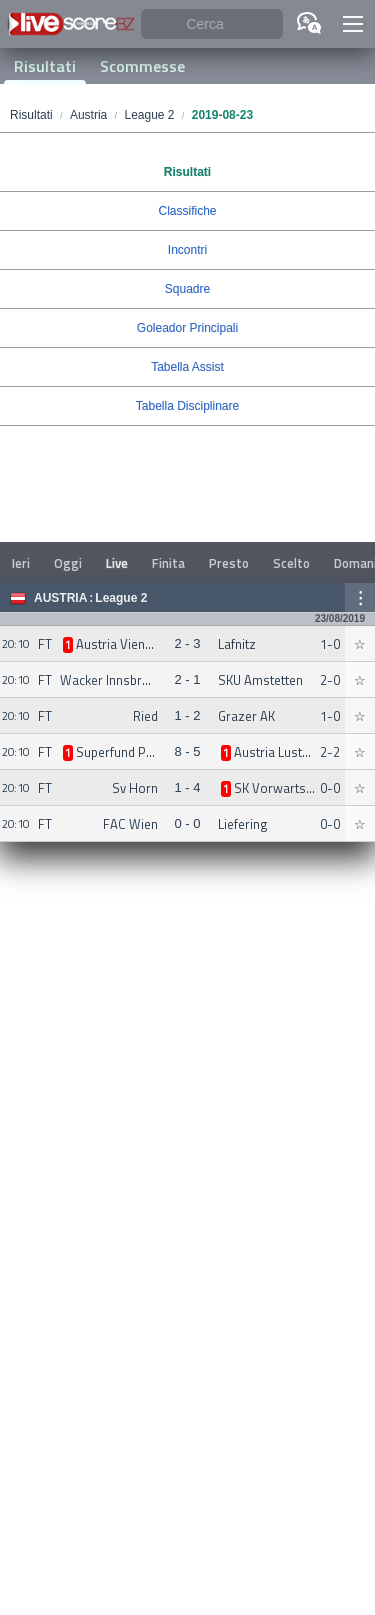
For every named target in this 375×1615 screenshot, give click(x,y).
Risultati (45, 66)
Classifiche (187, 211)
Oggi (68, 563)
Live (117, 563)
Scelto (291, 563)
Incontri (187, 250)
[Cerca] (212, 24)
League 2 (121, 598)
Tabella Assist (187, 367)
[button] (353, 24)
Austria (60, 598)
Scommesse (142, 66)
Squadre (187, 289)
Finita (168, 563)
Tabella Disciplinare (187, 406)
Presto (229, 563)
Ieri (21, 563)
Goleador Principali (187, 328)
